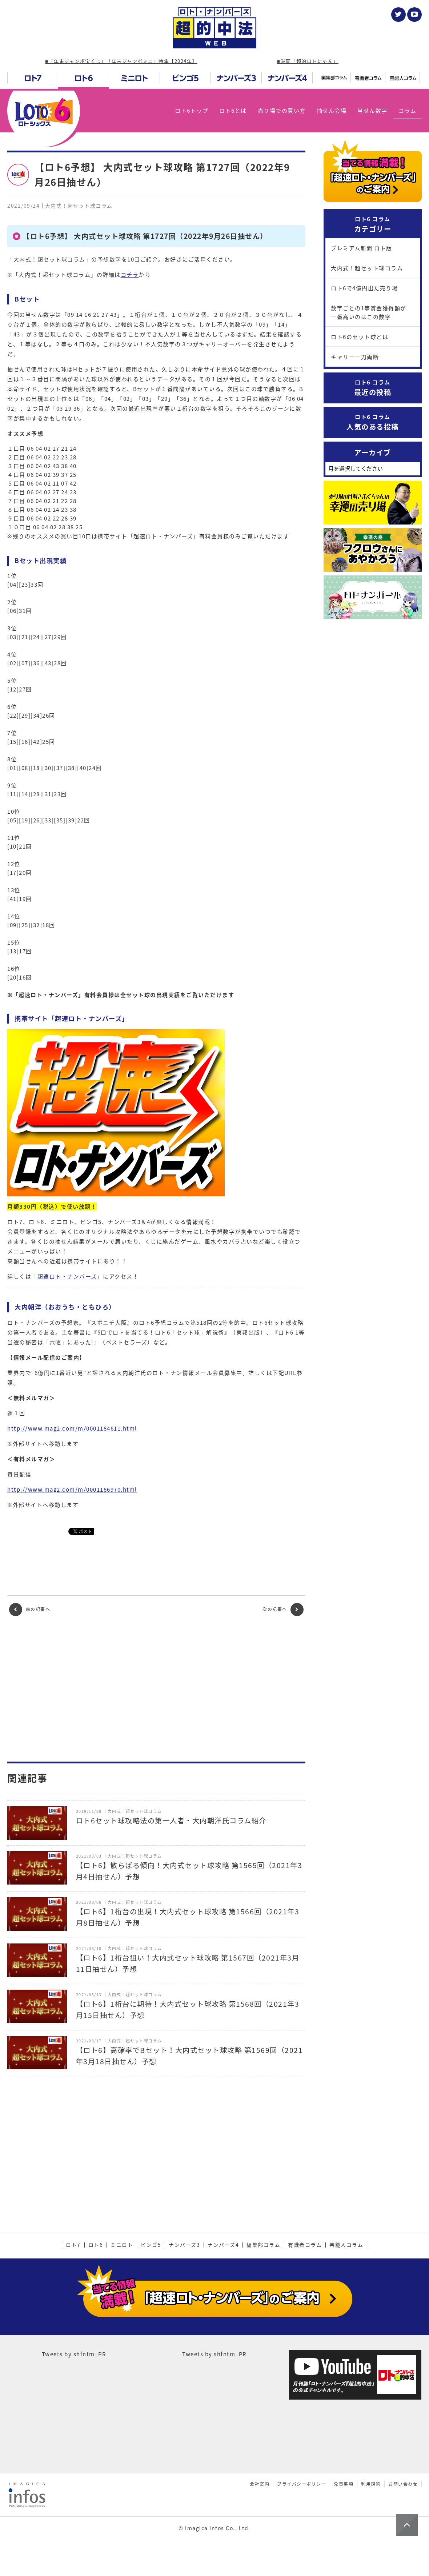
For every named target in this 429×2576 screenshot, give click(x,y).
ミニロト (122, 2245)
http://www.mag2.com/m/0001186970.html (72, 1490)
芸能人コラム (346, 2245)
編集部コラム (263, 2245)
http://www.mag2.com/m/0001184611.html (72, 1428)
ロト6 (95, 2245)
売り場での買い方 (282, 111)
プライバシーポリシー (301, 2484)
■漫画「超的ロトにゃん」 (307, 60)
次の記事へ (283, 1609)
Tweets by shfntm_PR (74, 2354)
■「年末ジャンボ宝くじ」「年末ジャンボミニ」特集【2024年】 (121, 60)
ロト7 (73, 2245)
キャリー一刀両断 (355, 357)
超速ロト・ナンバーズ (67, 1276)
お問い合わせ (403, 2484)
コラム (407, 111)
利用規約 (371, 2484)
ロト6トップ (191, 111)
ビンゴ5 (151, 2245)
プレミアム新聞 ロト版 (361, 248)
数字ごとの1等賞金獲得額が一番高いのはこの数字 (368, 312)
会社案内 (259, 2484)
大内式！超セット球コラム (367, 268)
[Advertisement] (156, 1689)
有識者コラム (305, 2245)
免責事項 (343, 2484)
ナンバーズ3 (184, 2245)
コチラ (130, 275)
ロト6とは (233, 111)
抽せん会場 (332, 111)
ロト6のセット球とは (359, 337)
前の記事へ (29, 1609)
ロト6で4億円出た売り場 (364, 288)
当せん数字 (372, 111)
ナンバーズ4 (223, 2245)
